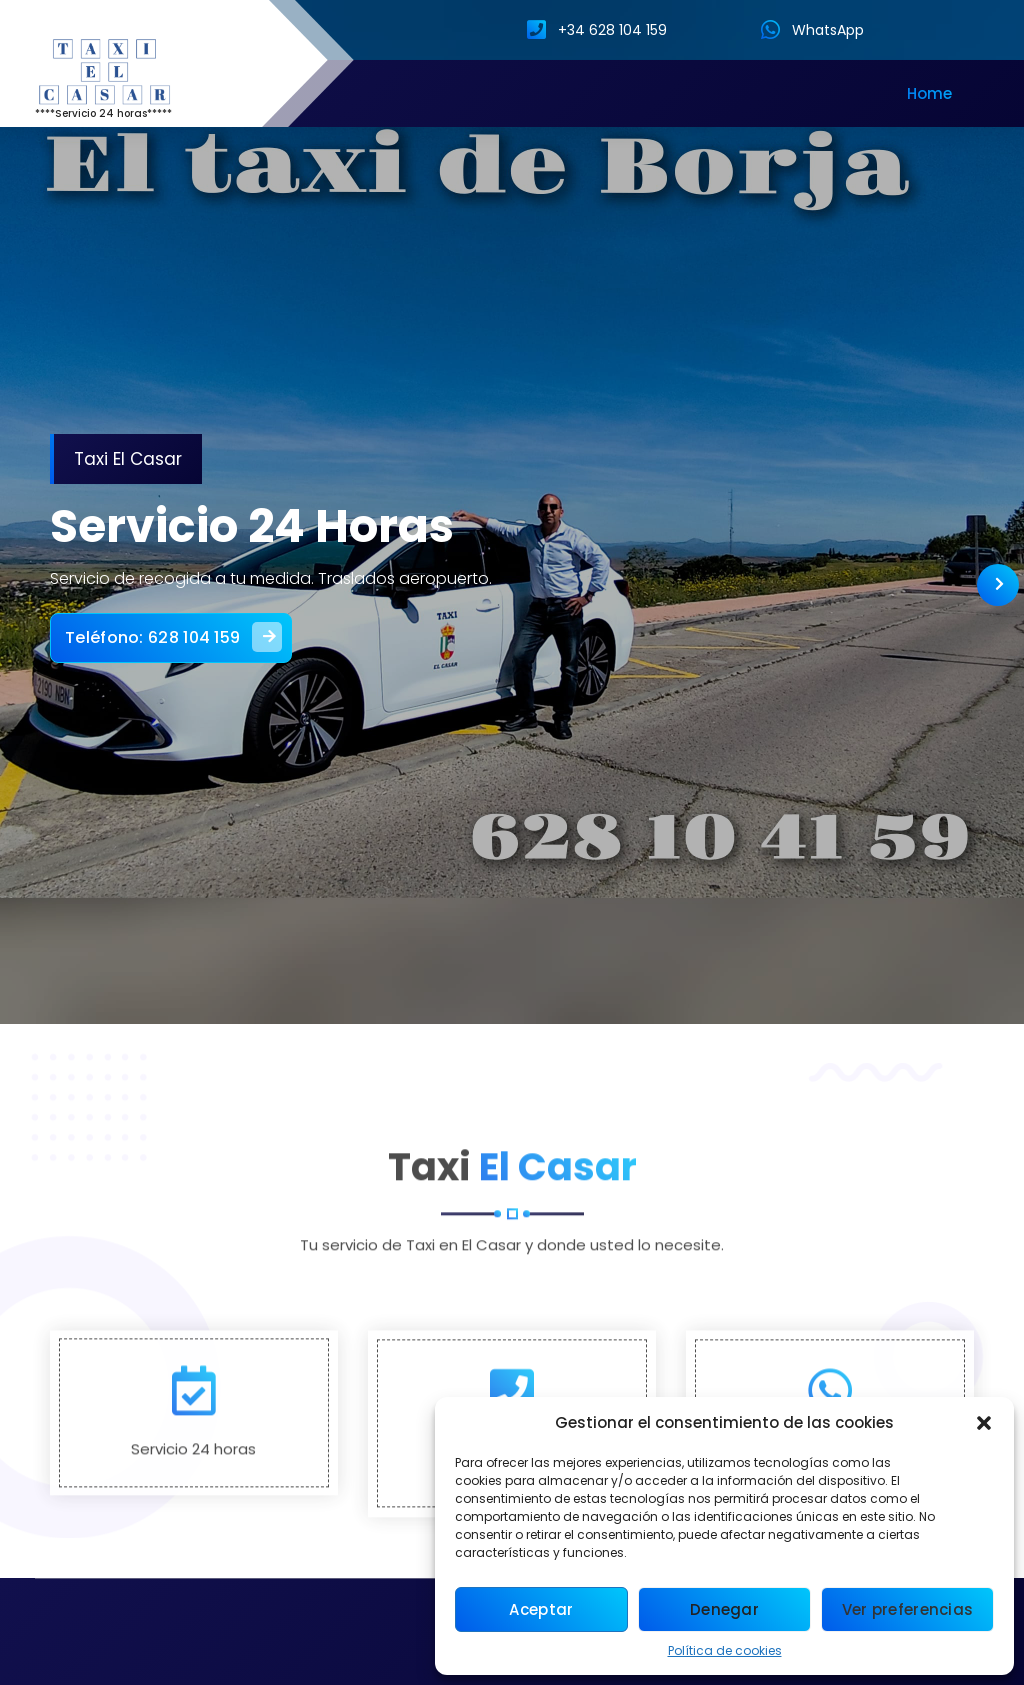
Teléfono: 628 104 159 (182, 632)
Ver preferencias (908, 1609)
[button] (984, 1423)
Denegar (724, 1609)
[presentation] (998, 585)
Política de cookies (725, 1650)
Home (929, 93)
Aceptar (541, 1609)
